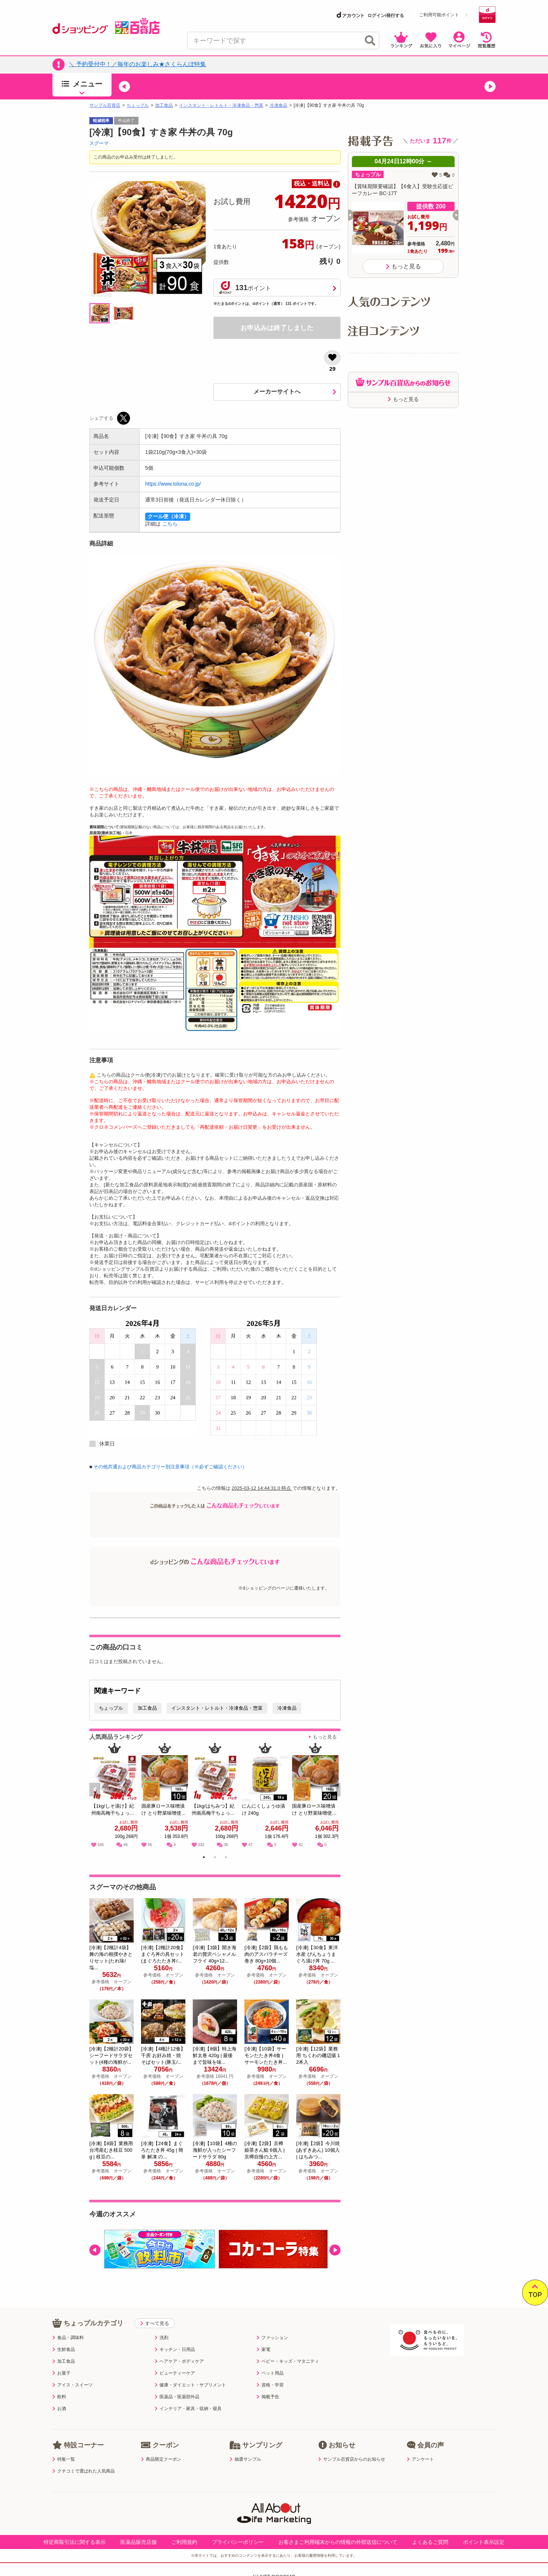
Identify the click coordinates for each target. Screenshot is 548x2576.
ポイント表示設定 (483, 2542)
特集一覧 (63, 2459)
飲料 (59, 2397)
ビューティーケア (175, 2373)
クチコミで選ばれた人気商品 (83, 2471)
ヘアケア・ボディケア (179, 2361)
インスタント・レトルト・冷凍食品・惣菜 (221, 105)
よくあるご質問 (430, 2542)
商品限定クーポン (161, 2459)
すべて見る (154, 2323)
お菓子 (61, 2373)
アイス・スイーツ (72, 2385)
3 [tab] (226, 1858)
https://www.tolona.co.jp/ (173, 484)
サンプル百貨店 (104, 105)
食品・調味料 (68, 2337)
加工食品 (164, 105)
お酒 (59, 2408)
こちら (170, 524)
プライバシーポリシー (238, 2542)
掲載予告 (268, 2397)
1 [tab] (204, 1858)
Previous (98, 1797)
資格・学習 (270, 2385)
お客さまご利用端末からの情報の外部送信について (337, 2542)
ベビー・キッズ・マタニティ (288, 2361)
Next (335, 1797)
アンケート (420, 2459)
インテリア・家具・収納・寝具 (188, 2408)
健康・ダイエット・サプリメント (190, 2385)
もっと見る (325, 1737)
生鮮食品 (63, 2349)
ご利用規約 (184, 2542)
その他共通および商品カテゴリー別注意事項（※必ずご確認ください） (170, 1466)
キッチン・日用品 (175, 2349)
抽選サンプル (245, 2459)
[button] (124, 86)
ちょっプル (138, 105)
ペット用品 (270, 2373)
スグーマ (99, 143)
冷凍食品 (278, 105)
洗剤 (161, 2337)
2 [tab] (215, 1858)
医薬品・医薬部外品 (177, 2397)
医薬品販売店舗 (138, 2542)
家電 (263, 2349)
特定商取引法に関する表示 (75, 2542)
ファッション (272, 2337)
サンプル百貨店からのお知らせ (351, 2459)
